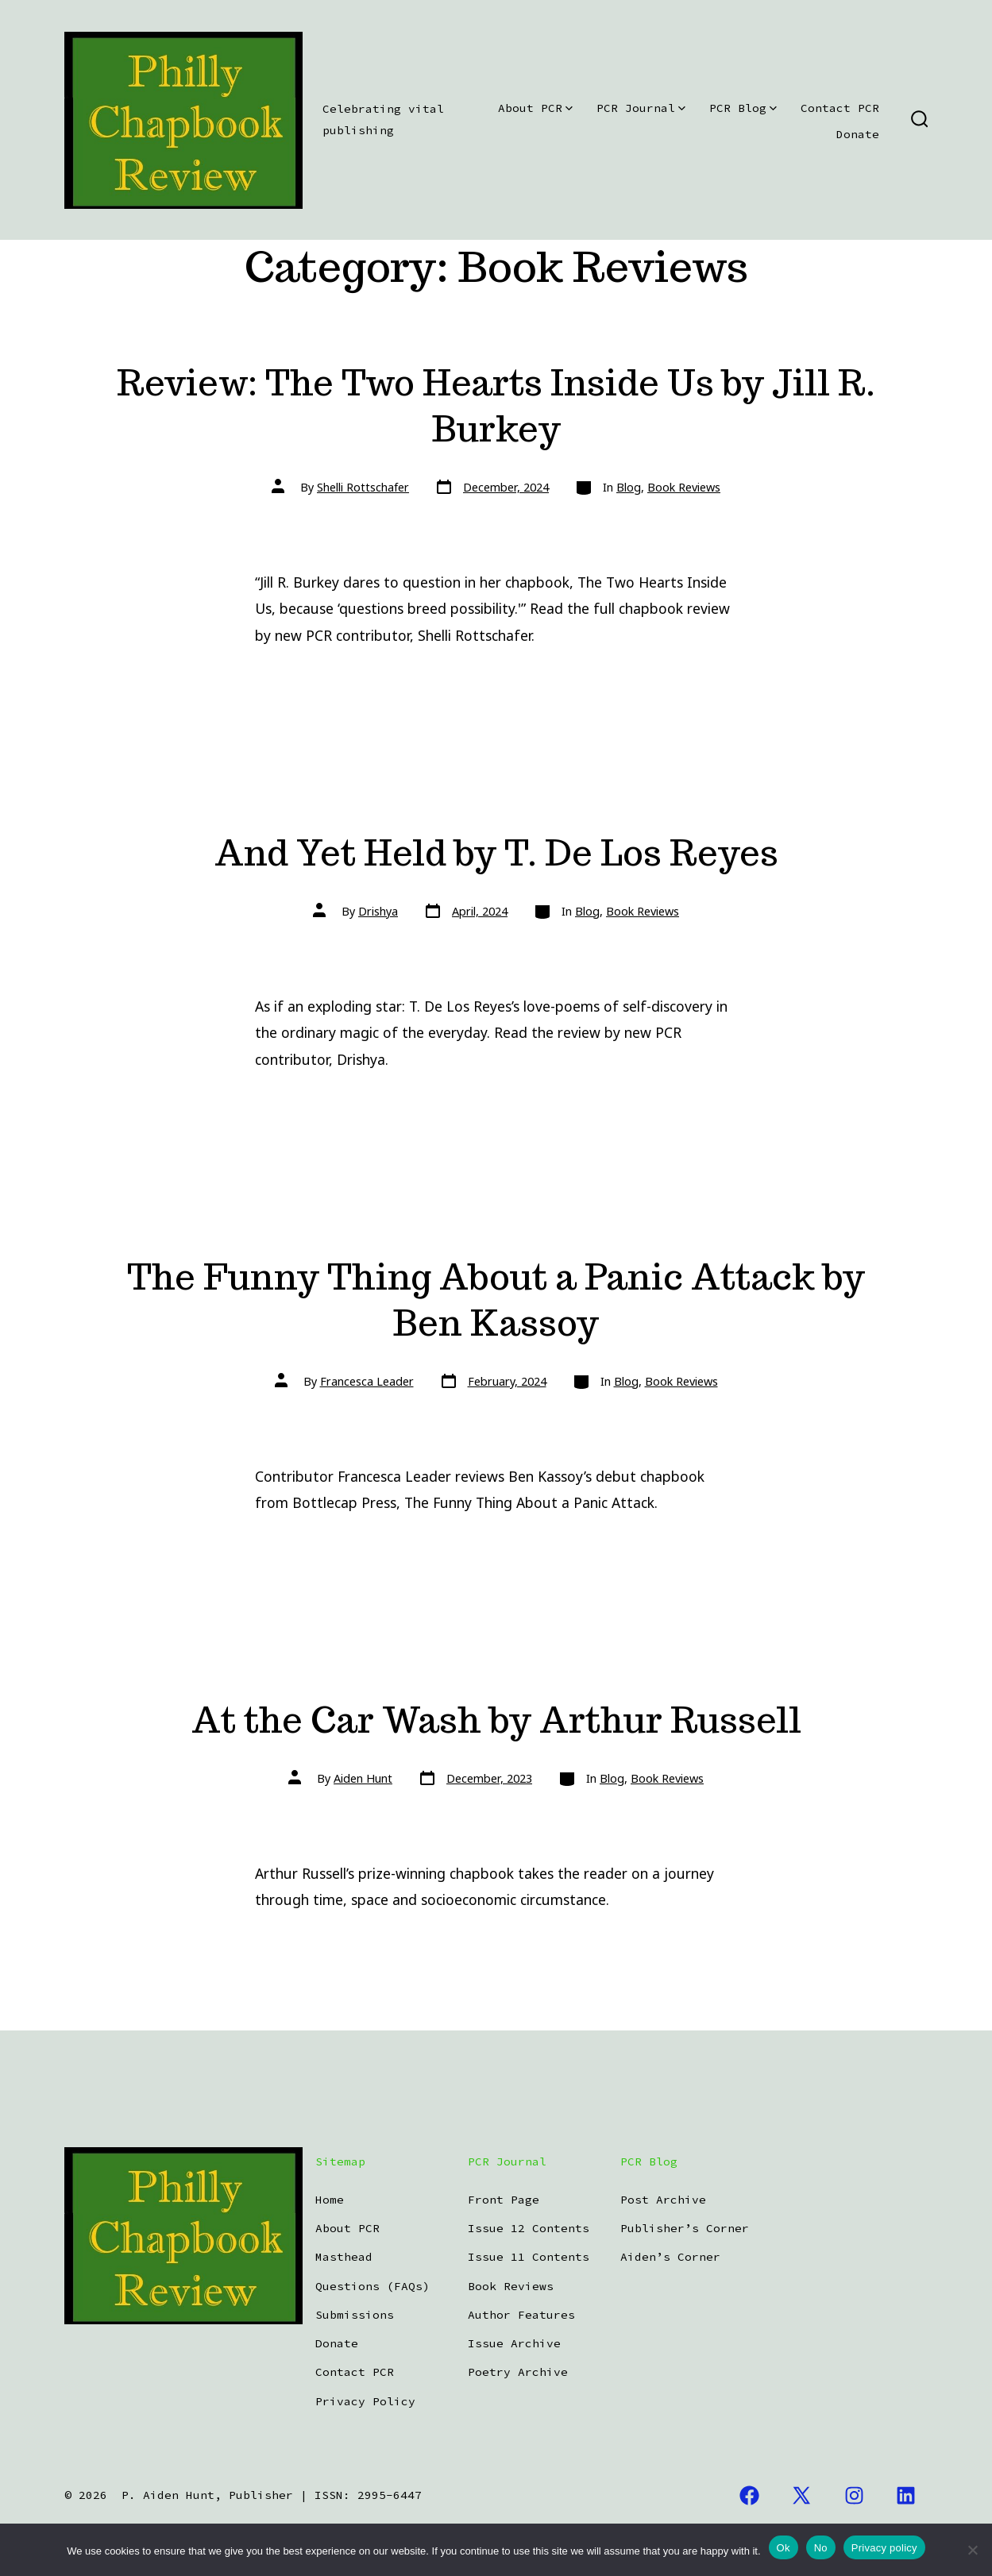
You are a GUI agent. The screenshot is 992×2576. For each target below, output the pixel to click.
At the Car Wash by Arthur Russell (496, 1719)
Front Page (503, 2199)
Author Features (521, 2315)
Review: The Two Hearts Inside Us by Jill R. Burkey (496, 405)
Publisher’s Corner (684, 2228)
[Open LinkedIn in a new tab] (906, 2496)
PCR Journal (640, 108)
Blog (628, 487)
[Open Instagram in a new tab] (854, 2496)
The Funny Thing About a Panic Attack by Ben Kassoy (496, 1299)
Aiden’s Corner (670, 2257)
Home (329, 2199)
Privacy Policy (365, 2401)
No (821, 2548)
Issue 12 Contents (528, 2228)
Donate (857, 134)
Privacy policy (884, 2548)
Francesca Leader (367, 1381)
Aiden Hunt (363, 1778)
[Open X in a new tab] (801, 2496)
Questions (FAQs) (372, 2286)
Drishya (378, 911)
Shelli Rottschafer (363, 487)
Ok (783, 2548)
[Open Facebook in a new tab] (749, 2496)
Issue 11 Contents (528, 2257)
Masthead (343, 2257)
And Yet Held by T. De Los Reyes (496, 852)
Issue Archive (514, 2343)
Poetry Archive (518, 2372)
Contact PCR (840, 108)
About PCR (535, 108)
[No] (972, 2550)
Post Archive (663, 2199)
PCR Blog (743, 108)
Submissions (354, 2315)
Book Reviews (683, 487)
